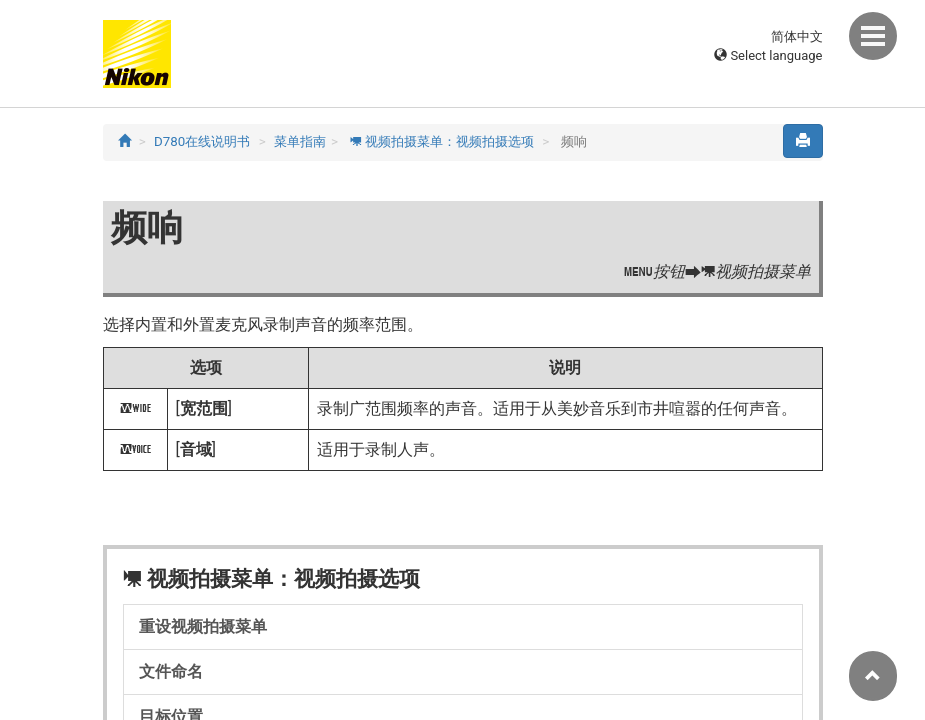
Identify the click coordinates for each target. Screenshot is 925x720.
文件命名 (171, 671)
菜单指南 (300, 141)
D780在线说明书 (202, 141)
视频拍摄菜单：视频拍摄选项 (441, 141)
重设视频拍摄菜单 (203, 626)
